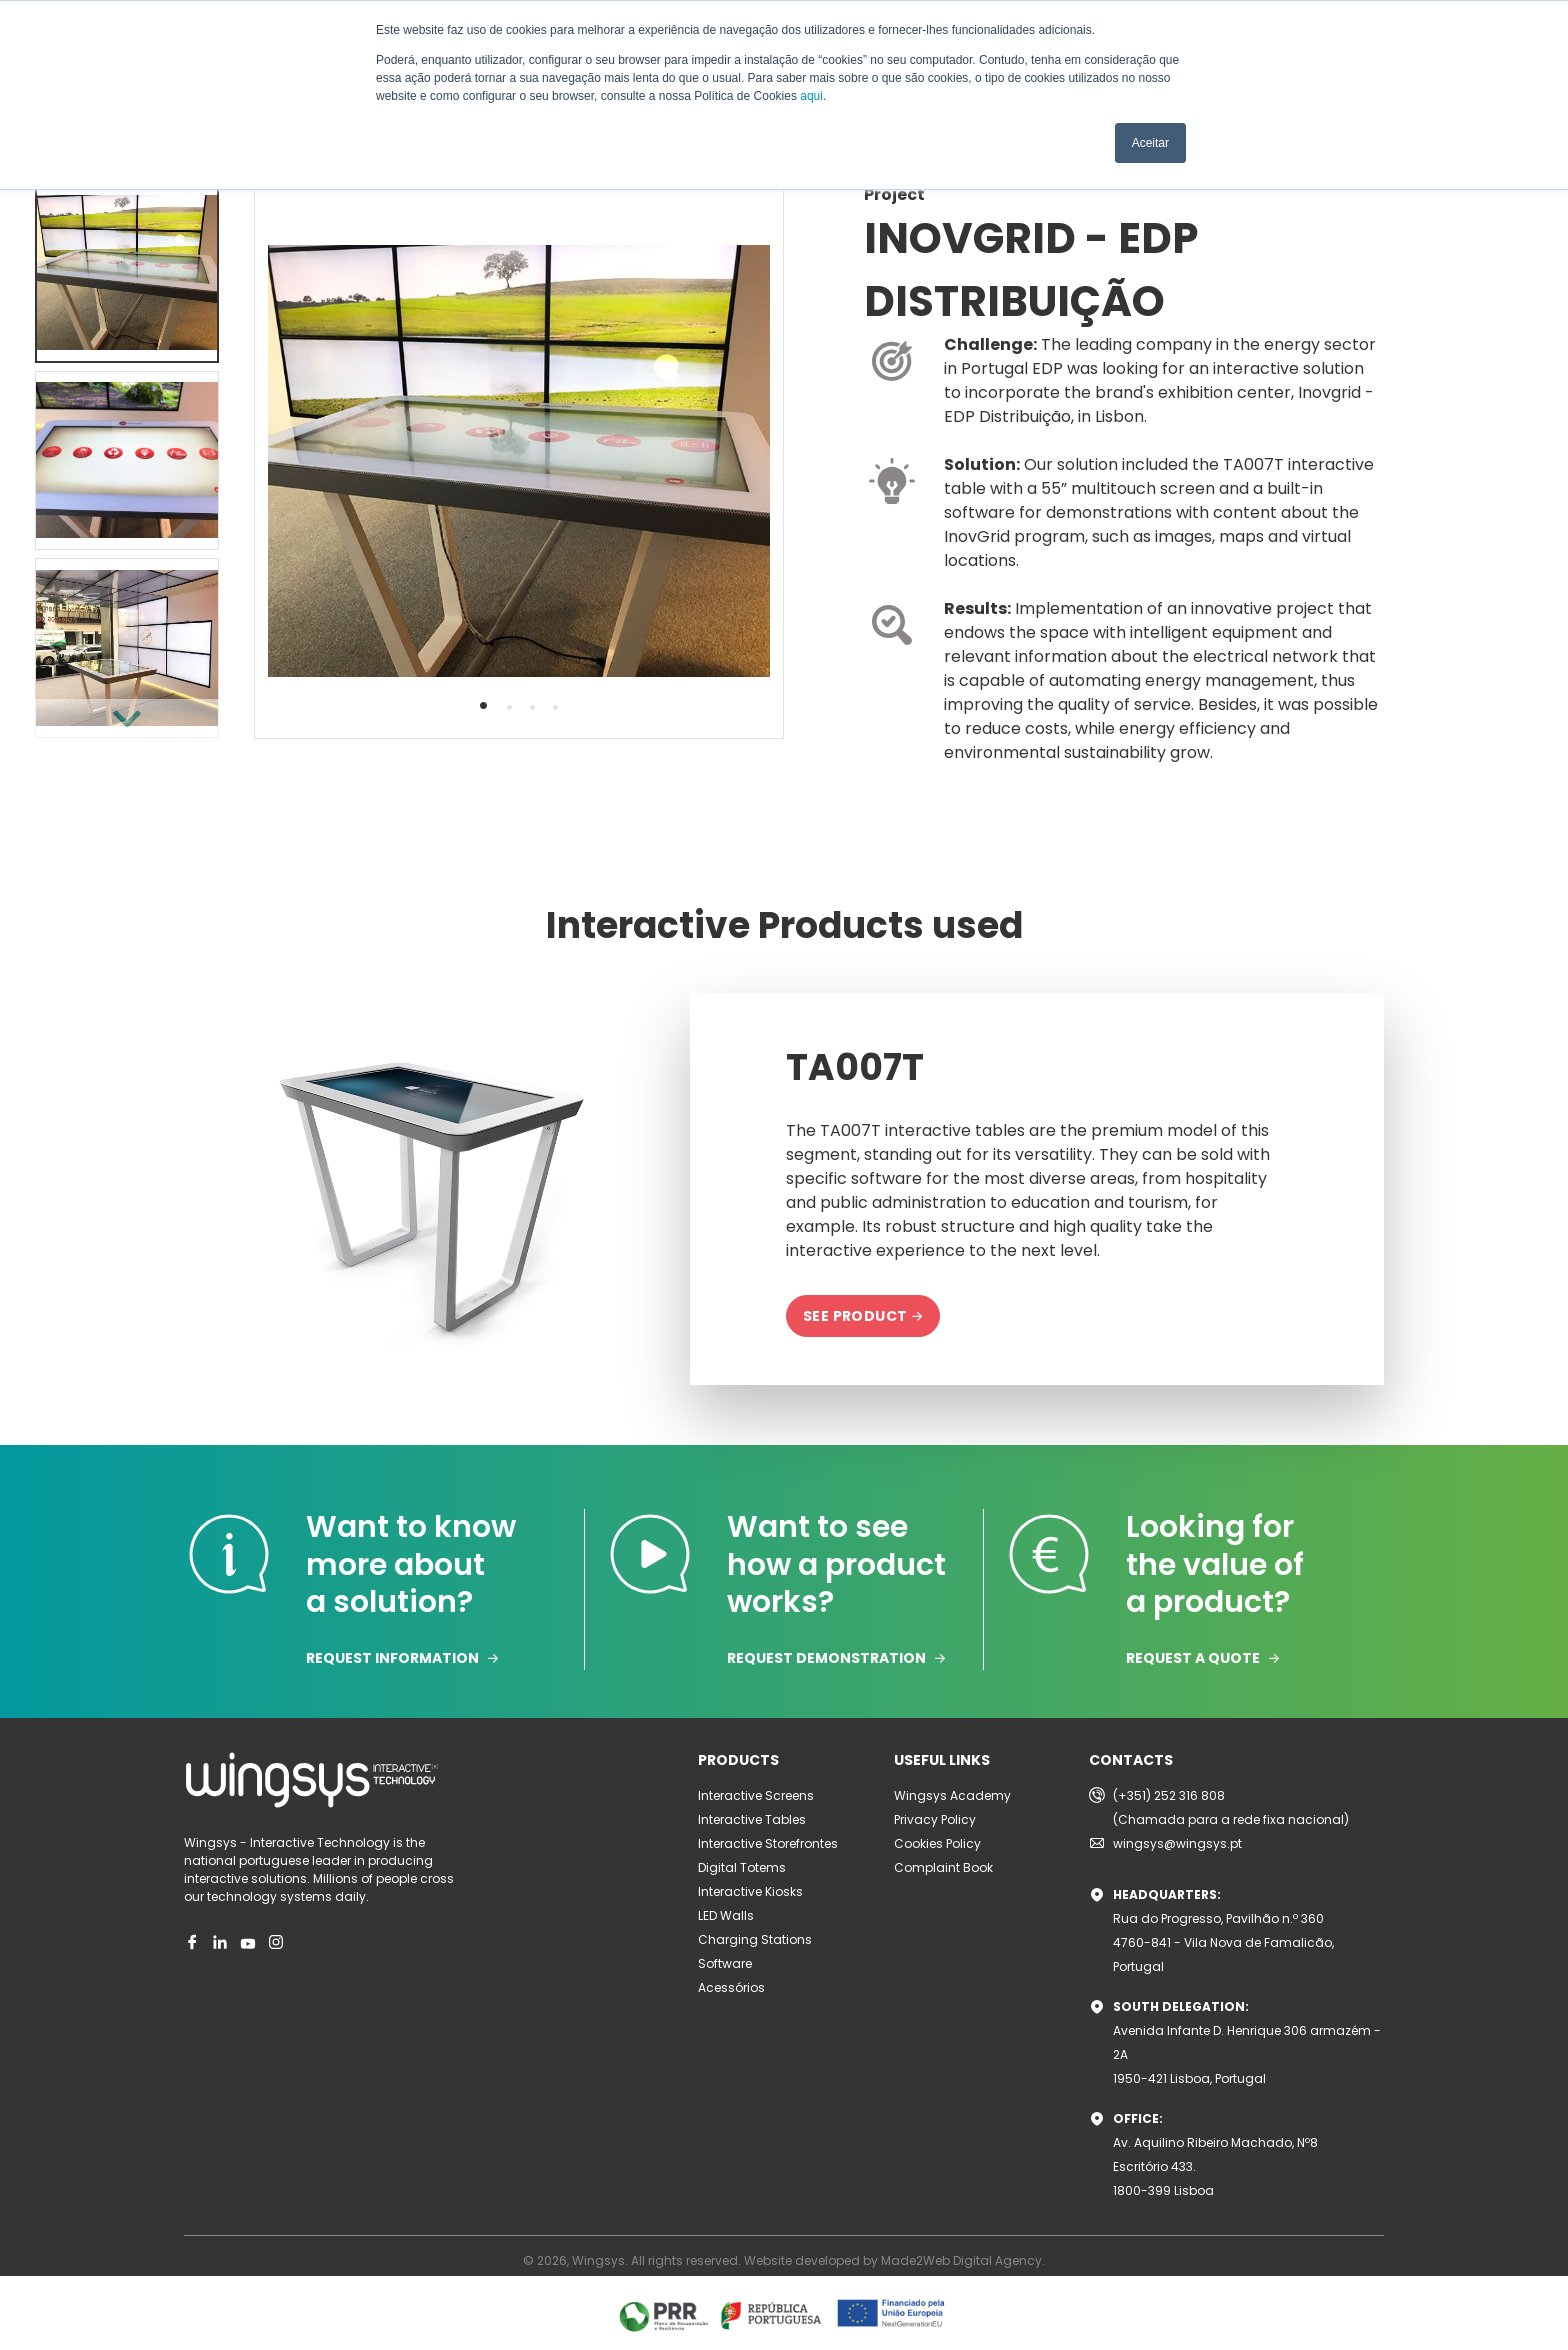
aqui (811, 96)
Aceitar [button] (1150, 143)
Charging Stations (755, 1939)
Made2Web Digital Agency (961, 2260)
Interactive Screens (756, 1795)
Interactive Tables (752, 1819)
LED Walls (726, 1915)
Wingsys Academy (952, 1795)
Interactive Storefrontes (768, 1843)
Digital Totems (742, 1867)
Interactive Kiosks (750, 1891)
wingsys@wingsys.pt (1177, 1843)
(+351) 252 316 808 (1169, 1795)
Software (725, 1963)
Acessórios (731, 1987)
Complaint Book (943, 1867)
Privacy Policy (935, 1819)
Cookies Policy (937, 1843)
